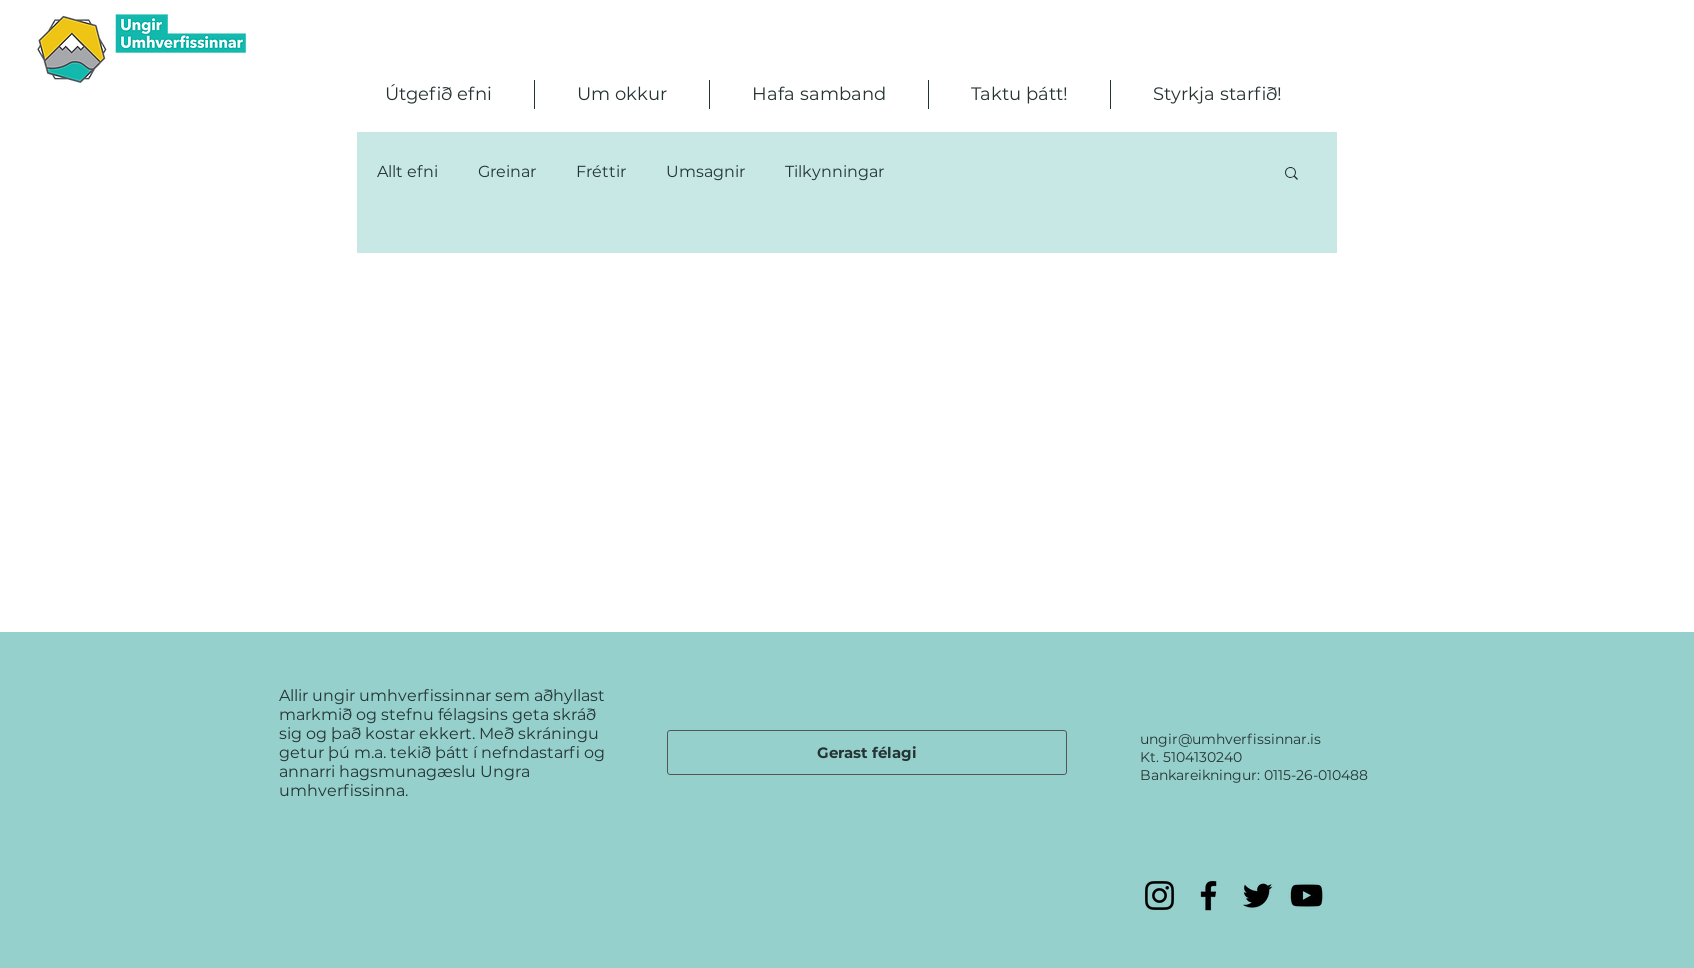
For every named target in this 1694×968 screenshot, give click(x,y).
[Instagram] (1159, 895)
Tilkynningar (834, 171)
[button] (438, 94)
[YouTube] (1306, 895)
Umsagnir (705, 171)
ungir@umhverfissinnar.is (1230, 739)
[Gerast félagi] (867, 752)
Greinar (507, 171)
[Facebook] (1208, 895)
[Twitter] (1257, 895)
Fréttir (601, 171)
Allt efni (407, 171)
